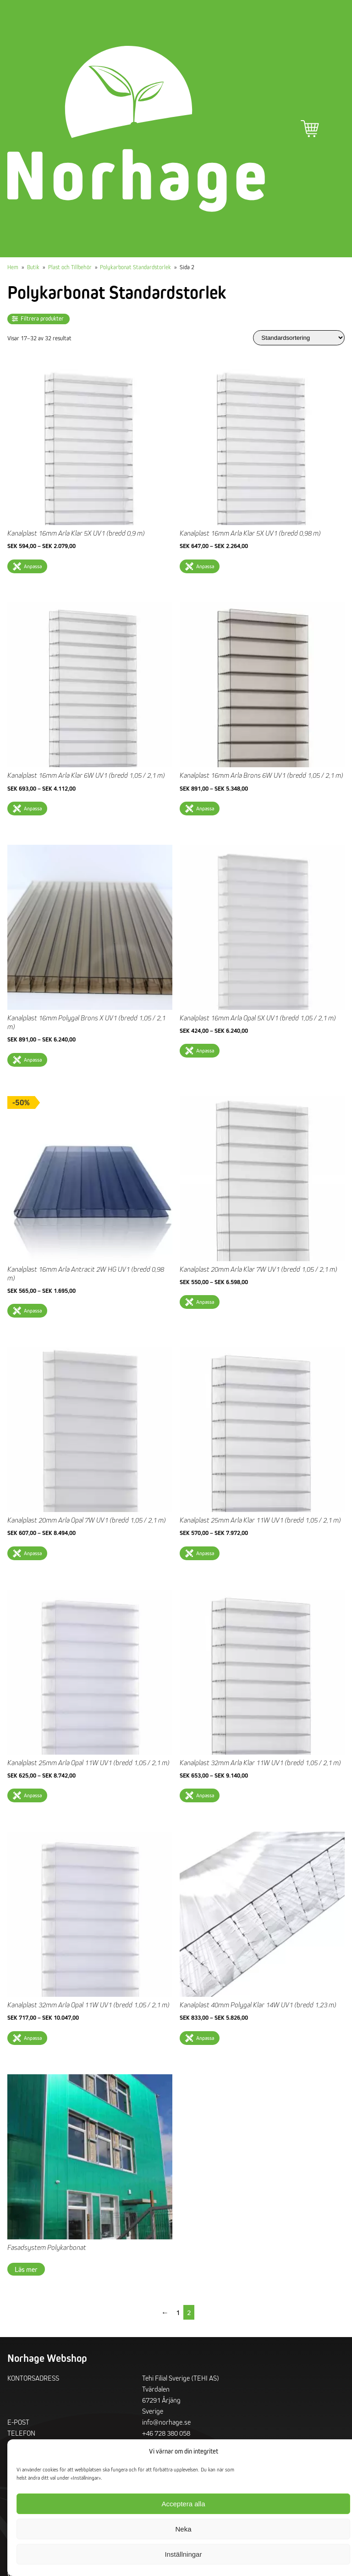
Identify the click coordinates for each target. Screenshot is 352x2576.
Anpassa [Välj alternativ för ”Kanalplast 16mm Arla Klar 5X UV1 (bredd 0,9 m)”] (33, 566)
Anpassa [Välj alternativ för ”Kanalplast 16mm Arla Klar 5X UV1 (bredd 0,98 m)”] (205, 566)
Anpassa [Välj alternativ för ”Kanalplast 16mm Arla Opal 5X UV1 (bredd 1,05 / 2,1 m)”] (205, 1050)
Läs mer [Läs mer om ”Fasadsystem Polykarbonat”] (26, 2269)
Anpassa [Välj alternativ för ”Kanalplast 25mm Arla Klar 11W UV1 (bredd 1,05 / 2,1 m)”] (205, 1553)
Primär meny (335, 129)
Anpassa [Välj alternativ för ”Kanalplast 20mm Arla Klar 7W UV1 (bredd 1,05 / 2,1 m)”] (205, 1302)
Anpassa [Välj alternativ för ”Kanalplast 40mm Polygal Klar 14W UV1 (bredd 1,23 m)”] (205, 2038)
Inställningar (183, 2554)
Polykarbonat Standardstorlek (135, 267)
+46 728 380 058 (166, 2433)
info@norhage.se (166, 2422)
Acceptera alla (183, 2504)
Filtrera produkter (42, 318)
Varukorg (310, 129)
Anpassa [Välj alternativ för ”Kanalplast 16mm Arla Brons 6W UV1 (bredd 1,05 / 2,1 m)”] (205, 808)
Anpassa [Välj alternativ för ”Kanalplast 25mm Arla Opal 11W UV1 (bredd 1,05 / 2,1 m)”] (33, 1795)
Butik (33, 267)
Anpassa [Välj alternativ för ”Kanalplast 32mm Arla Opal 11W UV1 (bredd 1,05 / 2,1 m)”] (33, 2038)
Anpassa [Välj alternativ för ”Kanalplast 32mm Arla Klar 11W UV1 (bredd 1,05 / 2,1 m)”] (205, 1795)
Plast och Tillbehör (70, 267)
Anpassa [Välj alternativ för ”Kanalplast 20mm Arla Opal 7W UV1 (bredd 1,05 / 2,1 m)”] (33, 1553)
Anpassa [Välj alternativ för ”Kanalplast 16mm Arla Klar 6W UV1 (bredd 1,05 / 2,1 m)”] (33, 808)
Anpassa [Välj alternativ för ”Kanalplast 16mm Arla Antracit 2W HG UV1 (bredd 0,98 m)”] (33, 1310)
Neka (183, 2529)
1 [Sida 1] (178, 2312)
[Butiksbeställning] (299, 337)
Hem (12, 267)
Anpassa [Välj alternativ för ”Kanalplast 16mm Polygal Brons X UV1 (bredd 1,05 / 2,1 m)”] (33, 1060)
